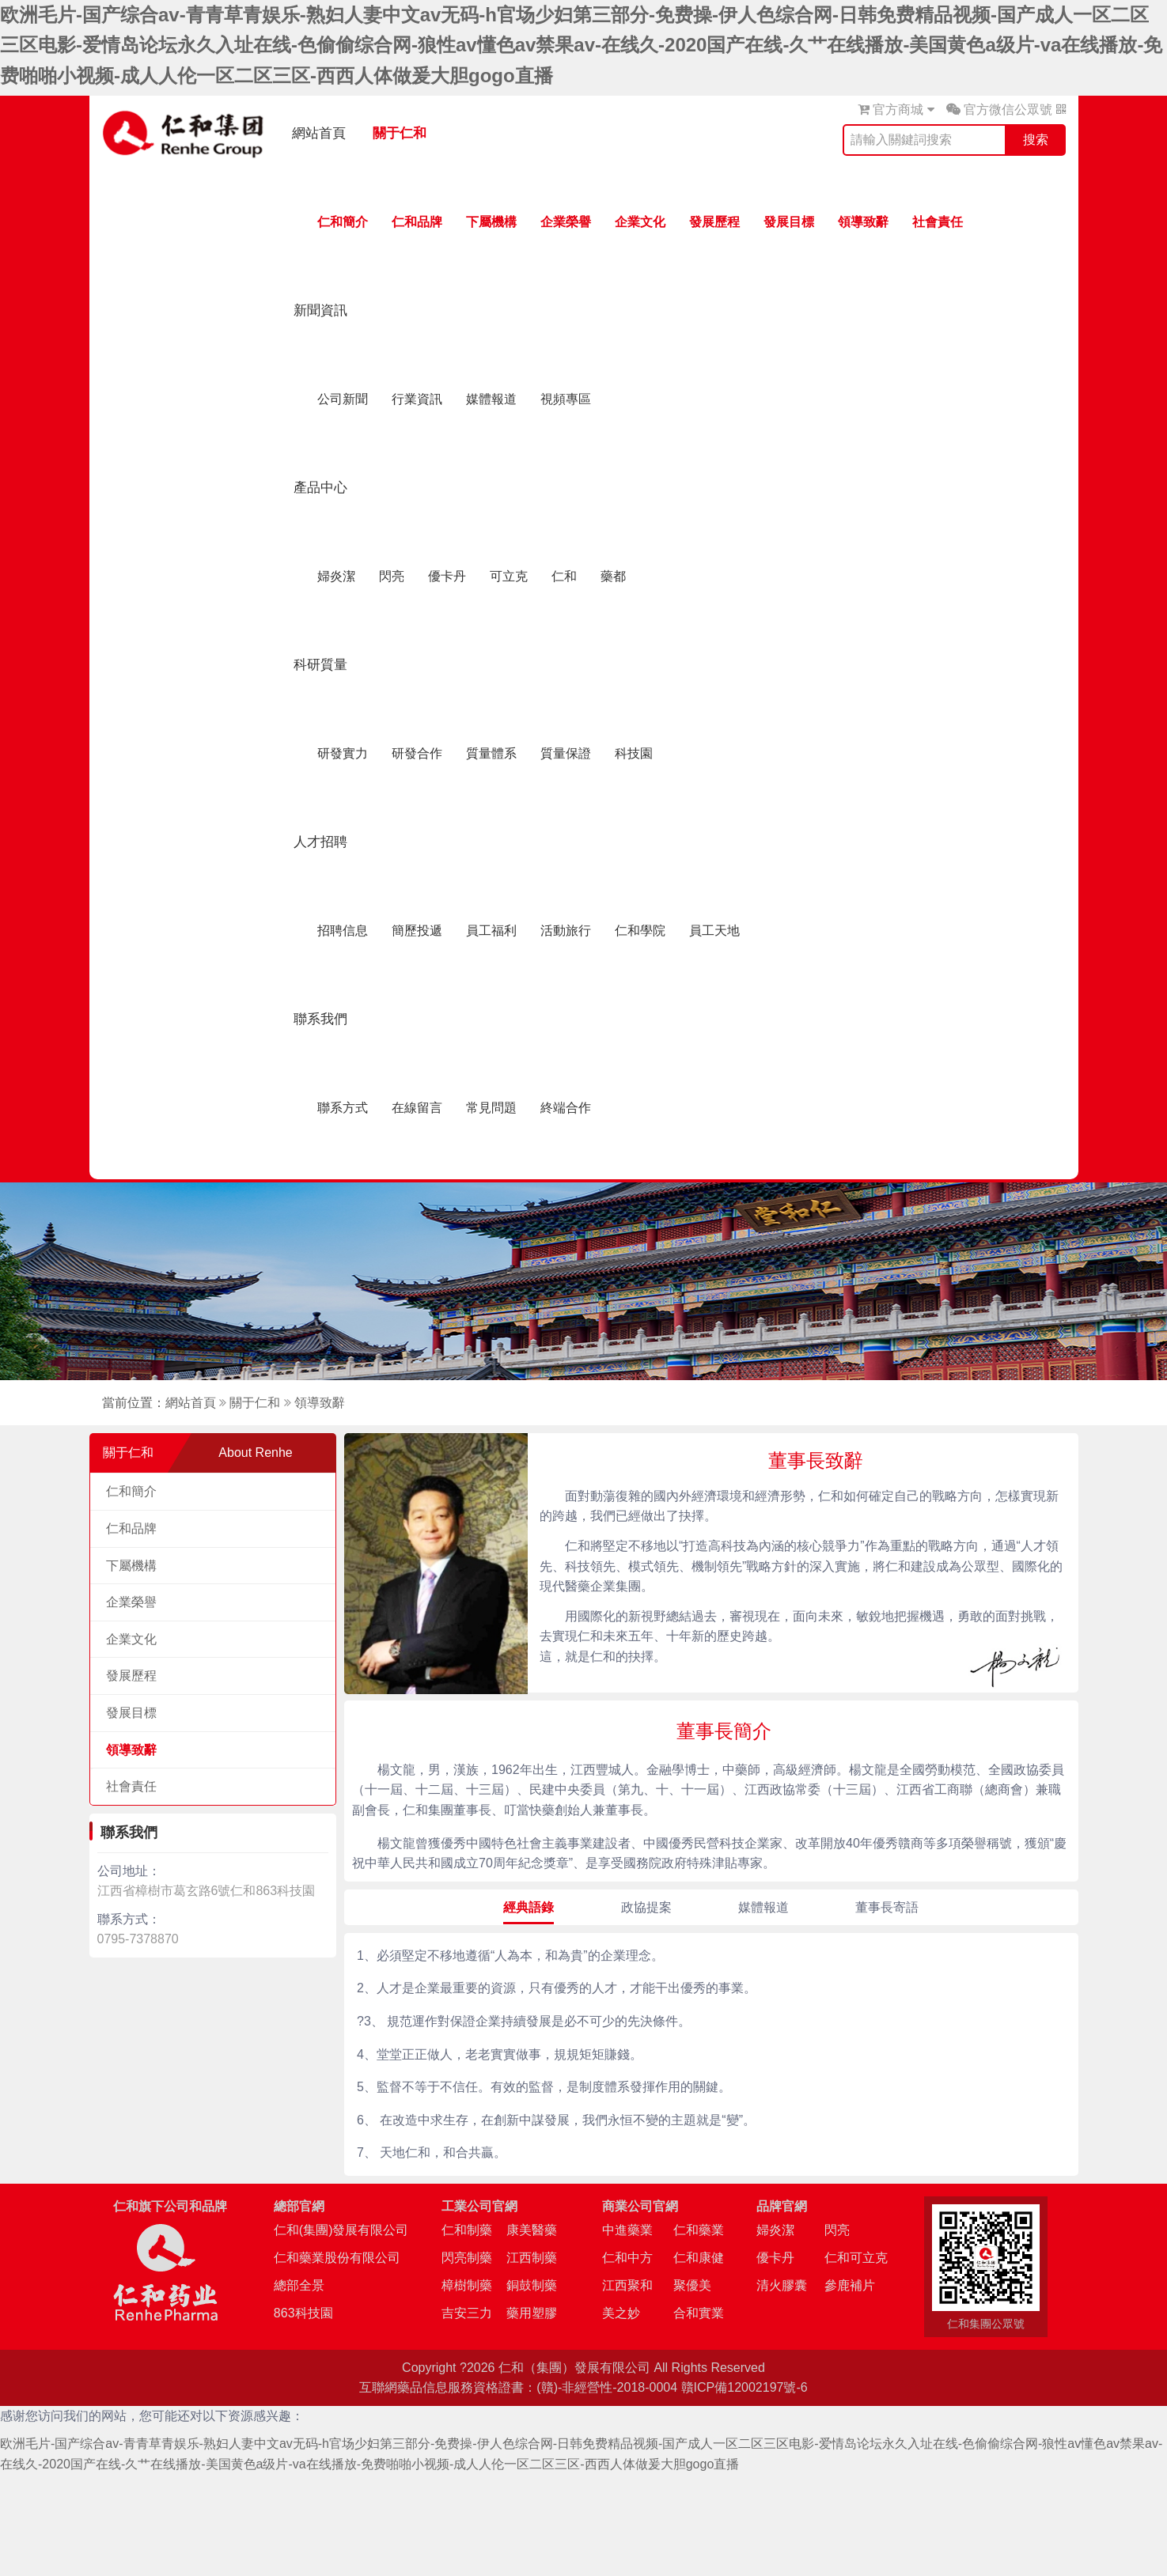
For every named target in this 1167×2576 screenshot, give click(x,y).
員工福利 (491, 930)
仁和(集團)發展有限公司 (341, 2230)
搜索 (1035, 139)
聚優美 (692, 2285)
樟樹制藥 (466, 2285)
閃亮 (391, 576)
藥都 (613, 576)
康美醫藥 (531, 2230)
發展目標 (788, 222)
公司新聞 (342, 399)
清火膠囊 (781, 2285)
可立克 (509, 576)
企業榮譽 (565, 222)
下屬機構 (491, 222)
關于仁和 (399, 133)
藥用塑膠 (531, 2313)
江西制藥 (531, 2257)
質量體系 (491, 753)
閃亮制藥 (466, 2257)
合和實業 (698, 2313)
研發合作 (417, 753)
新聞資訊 (320, 310)
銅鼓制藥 (531, 2285)
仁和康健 (698, 2257)
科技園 (634, 753)
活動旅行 (565, 930)
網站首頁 (319, 133)
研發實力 (342, 753)
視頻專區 (565, 399)
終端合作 (565, 1107)
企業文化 (640, 222)
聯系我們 (320, 1019)
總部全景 (299, 2285)
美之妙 (621, 2313)
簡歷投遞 (417, 930)
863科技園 (303, 2313)
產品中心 (320, 487)
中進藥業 (627, 2230)
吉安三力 (466, 2313)
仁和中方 (627, 2257)
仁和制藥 (466, 2230)
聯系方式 (342, 1107)
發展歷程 (714, 222)
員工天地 (714, 930)
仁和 (564, 576)
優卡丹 (447, 576)
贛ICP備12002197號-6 (744, 2387)
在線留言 (417, 1107)
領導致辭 (863, 222)
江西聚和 (627, 2285)
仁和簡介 (342, 222)
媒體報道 (491, 399)
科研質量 (320, 664)
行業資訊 (417, 399)
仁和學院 (640, 930)
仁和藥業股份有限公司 (337, 2257)
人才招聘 (320, 841)
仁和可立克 (856, 2257)
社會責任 (937, 222)
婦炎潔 (336, 576)
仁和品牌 (417, 222)
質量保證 (565, 753)
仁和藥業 (698, 2230)
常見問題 (491, 1107)
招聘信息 (342, 930)
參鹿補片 (849, 2285)
